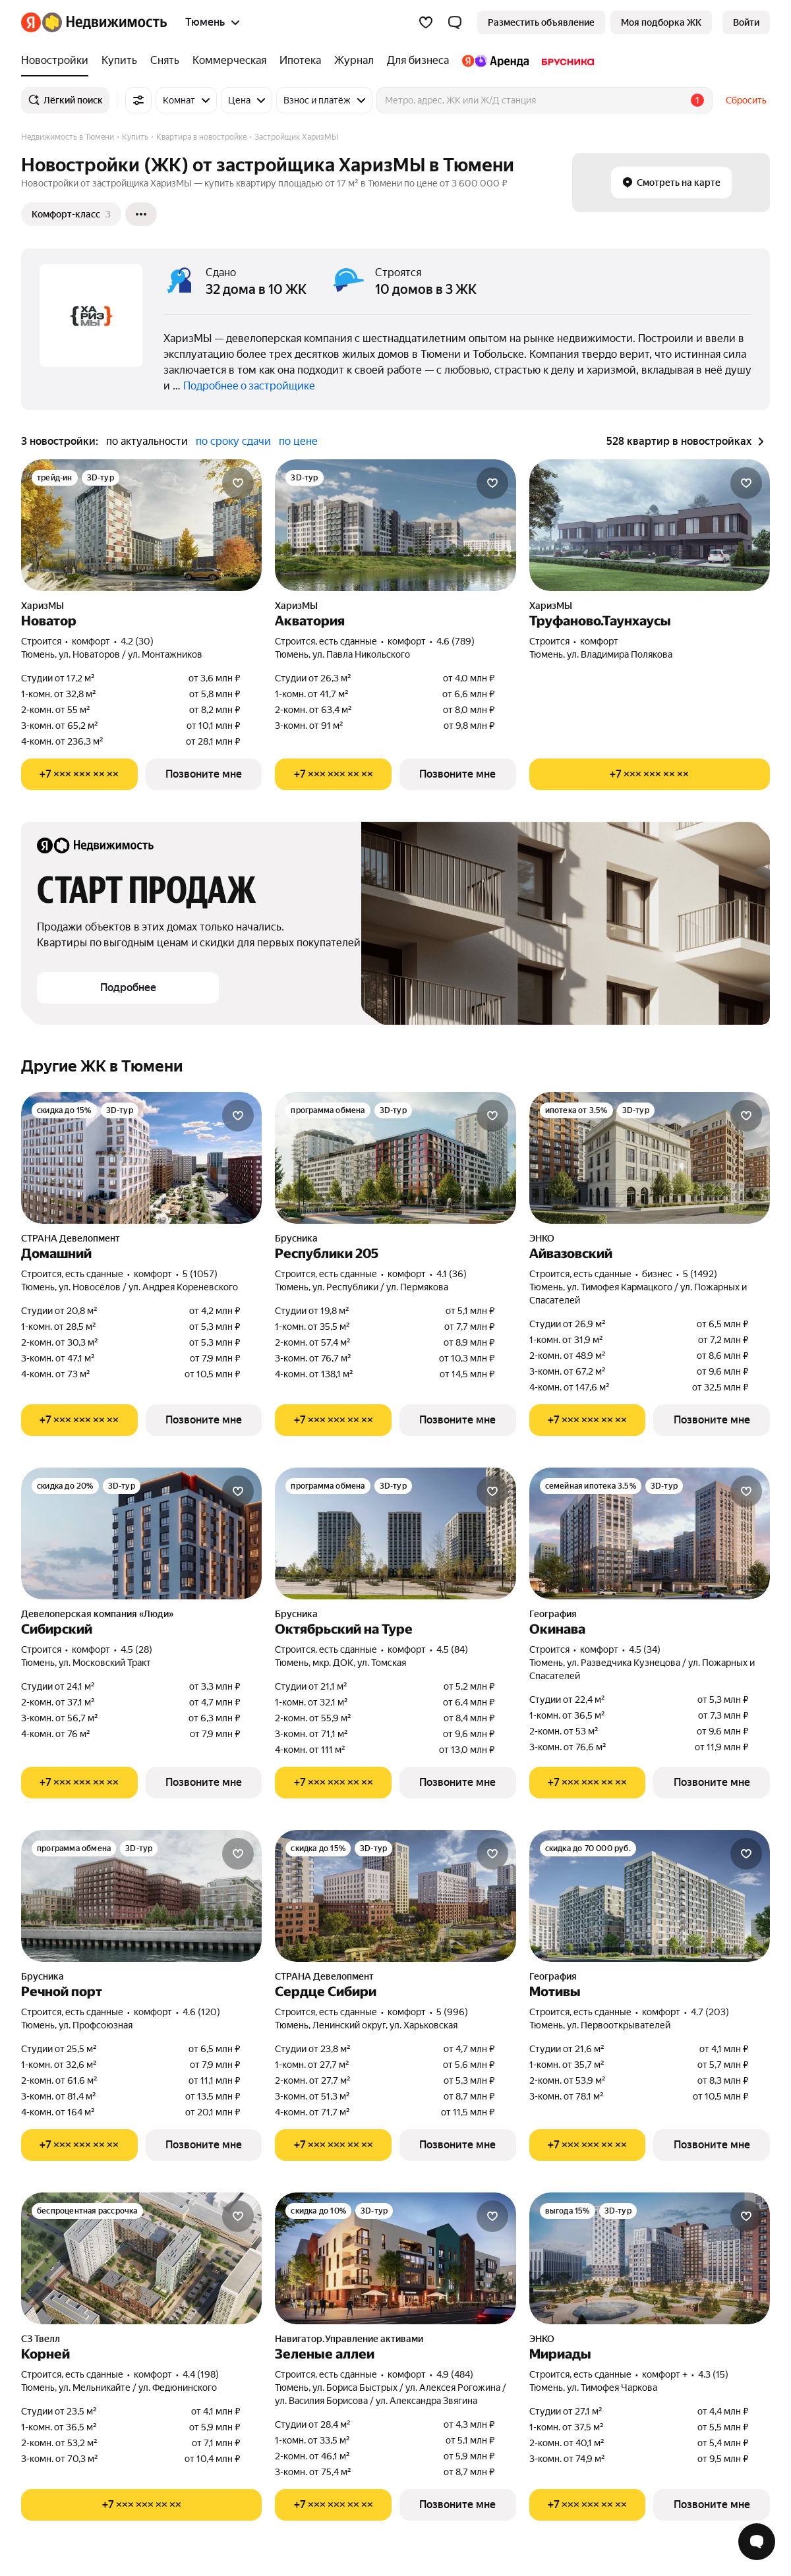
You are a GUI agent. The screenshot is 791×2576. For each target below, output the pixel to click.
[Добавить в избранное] (238, 483)
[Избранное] (426, 22)
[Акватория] (395, 525)
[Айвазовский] (649, 1158)
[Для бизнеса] (417, 60)
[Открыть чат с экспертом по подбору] (756, 2541)
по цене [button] (298, 441)
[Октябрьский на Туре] (395, 1533)
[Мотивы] (649, 1896)
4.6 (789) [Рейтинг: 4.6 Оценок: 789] (455, 641)
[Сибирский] (141, 1533)
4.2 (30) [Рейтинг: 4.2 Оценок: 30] (137, 641)
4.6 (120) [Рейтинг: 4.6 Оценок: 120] (201, 2012)
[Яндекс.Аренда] (495, 60)
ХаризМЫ (42, 605)
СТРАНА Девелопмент (70, 1238)
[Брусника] (564, 60)
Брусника (296, 1238)
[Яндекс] (31, 22)
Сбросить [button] (746, 100)
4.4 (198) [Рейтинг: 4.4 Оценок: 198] (201, 2374)
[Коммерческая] (229, 60)
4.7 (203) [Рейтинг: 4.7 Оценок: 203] (710, 2012)
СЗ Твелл (40, 2338)
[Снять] (165, 60)
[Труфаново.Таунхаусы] (649, 525)
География (553, 1614)
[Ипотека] (300, 60)
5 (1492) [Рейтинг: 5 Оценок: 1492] (700, 1274)
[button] (455, 22)
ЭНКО (541, 1238)
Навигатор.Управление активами (349, 2338)
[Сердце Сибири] (395, 1896)
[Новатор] (141, 525)
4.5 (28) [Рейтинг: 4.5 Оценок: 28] (136, 1649)
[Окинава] (649, 1533)
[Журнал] (354, 60)
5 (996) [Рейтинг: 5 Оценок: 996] (452, 2012)
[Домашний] (141, 1158)
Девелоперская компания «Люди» (97, 1614)
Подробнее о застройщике (249, 386)
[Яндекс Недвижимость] (104, 22)
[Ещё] (141, 214)
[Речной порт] (141, 1896)
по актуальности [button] (147, 441)
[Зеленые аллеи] (395, 2258)
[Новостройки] (58, 60)
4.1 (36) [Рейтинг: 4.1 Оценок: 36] (451, 1274)
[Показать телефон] (79, 774)
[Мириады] (649, 2258)
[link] (746, 22)
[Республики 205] (395, 1158)
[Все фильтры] (138, 100)
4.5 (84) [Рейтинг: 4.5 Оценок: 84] (452, 1649)
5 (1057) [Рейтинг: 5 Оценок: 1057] (200, 1274)
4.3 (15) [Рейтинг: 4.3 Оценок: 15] (713, 2374)
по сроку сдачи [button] (233, 441)
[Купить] (119, 60)
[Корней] (141, 2258)
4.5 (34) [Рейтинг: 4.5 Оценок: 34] (644, 1649)
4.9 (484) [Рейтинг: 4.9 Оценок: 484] (454, 2374)
